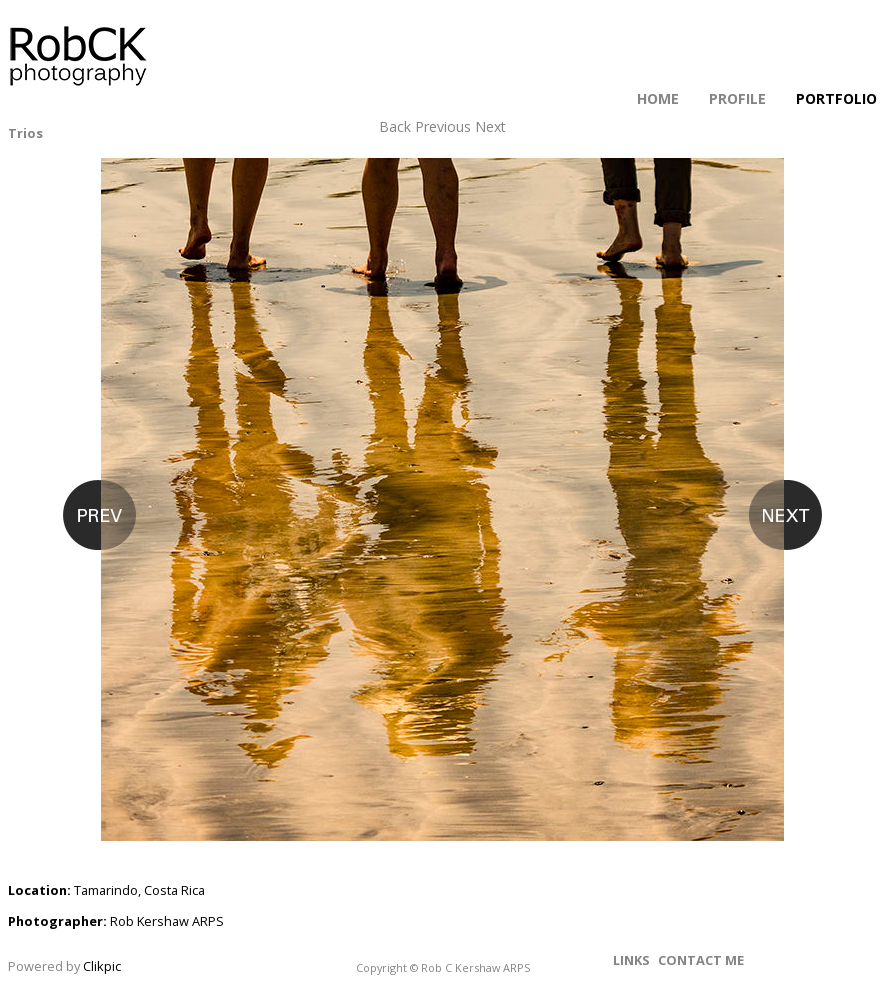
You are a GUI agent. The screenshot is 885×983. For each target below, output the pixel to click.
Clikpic (102, 966)
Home (658, 98)
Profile (737, 98)
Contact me (701, 960)
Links (631, 960)
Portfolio (836, 98)
